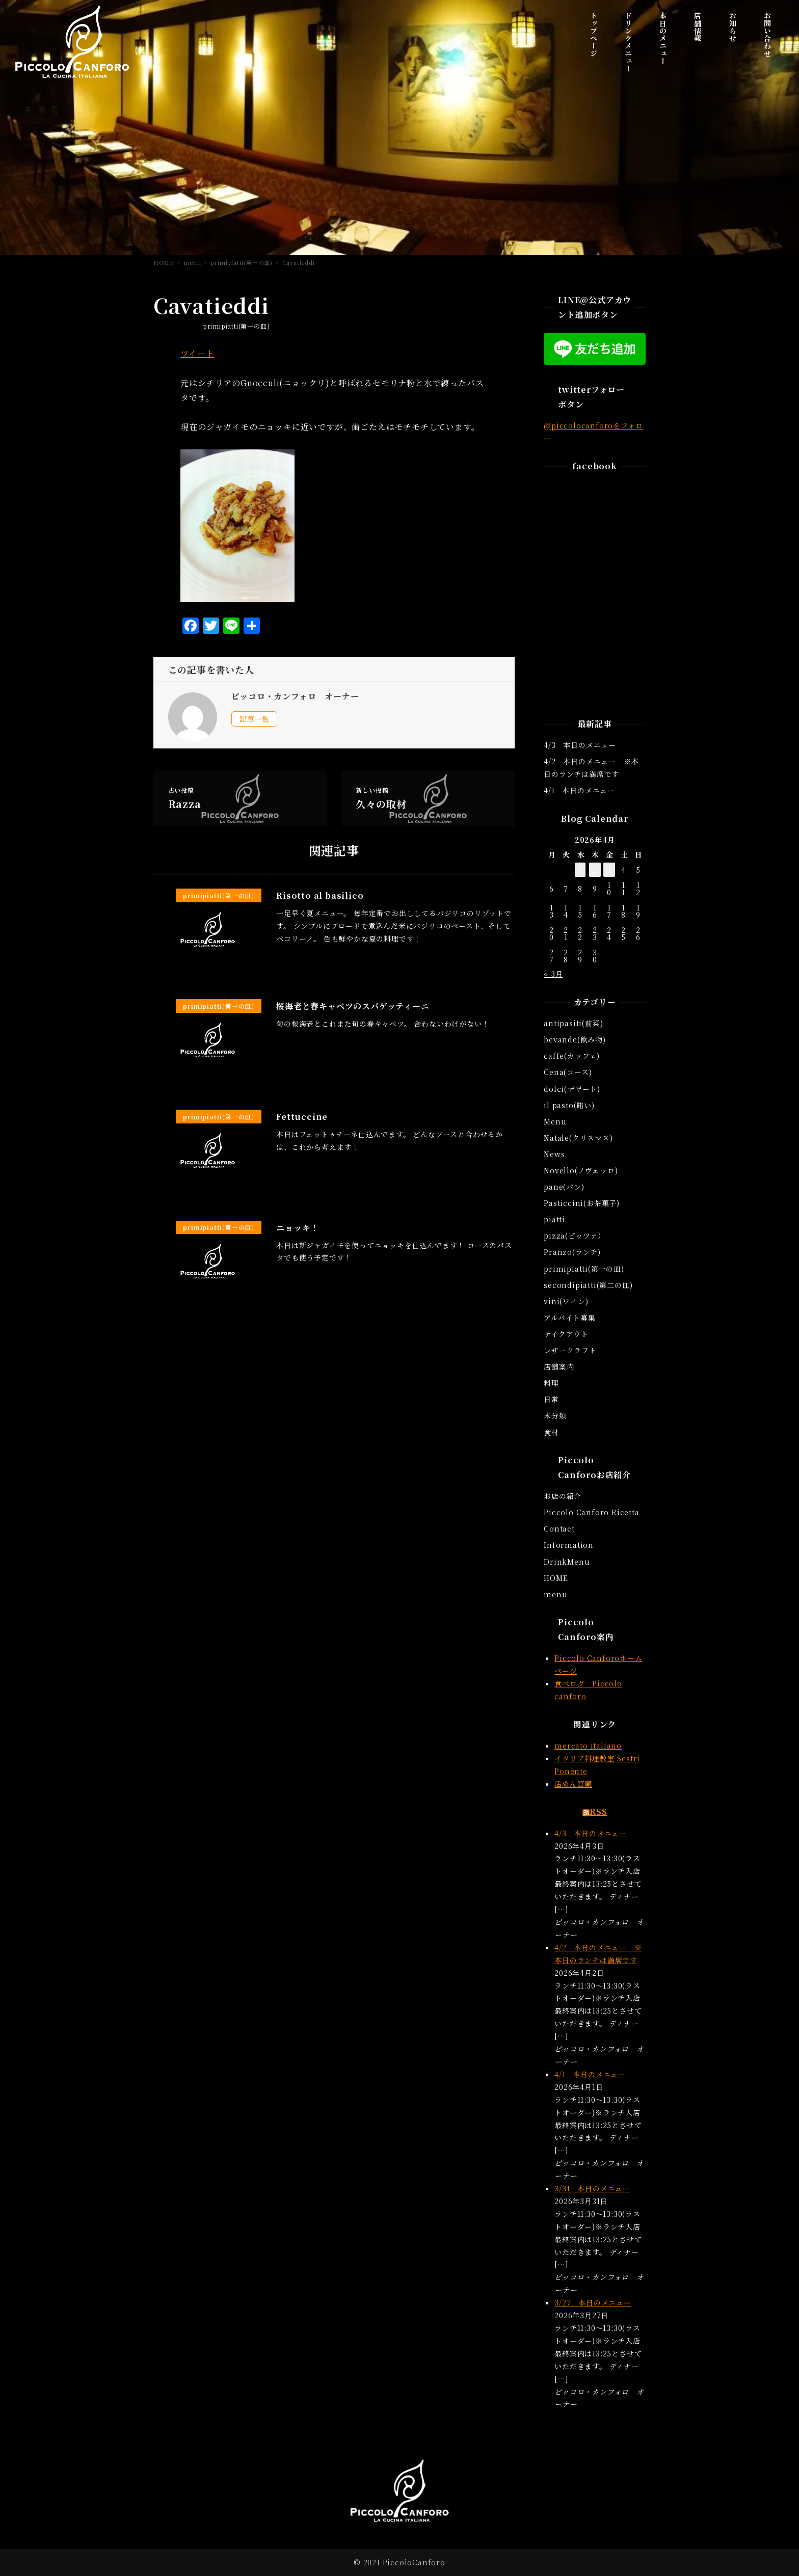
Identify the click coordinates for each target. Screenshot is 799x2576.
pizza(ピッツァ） (574, 1235)
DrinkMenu (567, 1562)
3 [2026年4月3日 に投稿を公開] (609, 870)
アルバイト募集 (570, 1317)
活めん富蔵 (573, 1784)
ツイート (197, 353)
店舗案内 (559, 1366)
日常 (551, 1399)
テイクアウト (566, 1334)
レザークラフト (570, 1350)
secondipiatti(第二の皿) (588, 1285)
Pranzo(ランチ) (572, 1252)
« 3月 (553, 974)
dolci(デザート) (572, 1089)
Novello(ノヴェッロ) (581, 1170)
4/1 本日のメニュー (579, 790)
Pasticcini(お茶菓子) (582, 1203)
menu (555, 1594)
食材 (551, 1432)
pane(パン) (564, 1187)
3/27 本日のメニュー (592, 2302)
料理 (551, 1383)
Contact (559, 1528)
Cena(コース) (568, 1072)
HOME (556, 1578)
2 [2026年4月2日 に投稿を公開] (595, 870)
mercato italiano (588, 1745)
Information (569, 1545)
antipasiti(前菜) (573, 1023)
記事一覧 (254, 719)
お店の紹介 (562, 1496)
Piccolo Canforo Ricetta (591, 1512)
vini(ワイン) (566, 1301)
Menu (555, 1121)
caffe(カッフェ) (572, 1056)
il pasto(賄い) (569, 1105)
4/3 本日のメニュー (580, 745)
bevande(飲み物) (575, 1039)
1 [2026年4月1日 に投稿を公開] (580, 870)
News (554, 1154)
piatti (554, 1219)
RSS (598, 1811)
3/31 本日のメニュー (592, 2188)
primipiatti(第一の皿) (236, 325)
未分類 (555, 1415)
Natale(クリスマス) (578, 1138)
